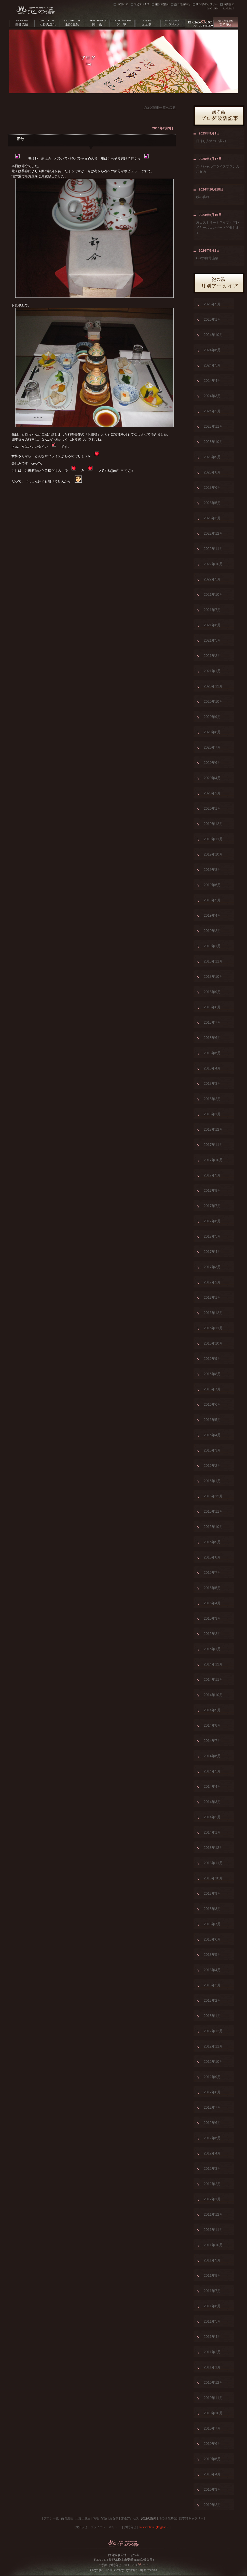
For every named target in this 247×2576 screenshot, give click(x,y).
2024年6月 (212, 350)
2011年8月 (212, 2275)
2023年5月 (212, 503)
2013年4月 (212, 1970)
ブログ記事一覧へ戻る (159, 108)
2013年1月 (212, 2016)
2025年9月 (212, 304)
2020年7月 (212, 747)
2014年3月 (212, 1802)
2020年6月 (212, 763)
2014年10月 (213, 1695)
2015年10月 (213, 1527)
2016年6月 (212, 1404)
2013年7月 (212, 1924)
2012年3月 (212, 2168)
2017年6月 (212, 1221)
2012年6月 (212, 2123)
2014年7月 (212, 1741)
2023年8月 (212, 472)
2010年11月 (213, 2398)
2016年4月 (212, 1435)
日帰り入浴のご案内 (211, 141)
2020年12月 (213, 686)
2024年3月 (212, 396)
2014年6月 (212, 1756)
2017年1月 (212, 1297)
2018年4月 (212, 1068)
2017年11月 (213, 1145)
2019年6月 (212, 885)
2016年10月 (213, 1343)
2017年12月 (213, 1129)
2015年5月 (212, 1588)
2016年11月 (213, 1328)
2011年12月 (213, 2214)
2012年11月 (213, 2046)
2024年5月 (212, 365)
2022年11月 (213, 549)
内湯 (96, 2518)
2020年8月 (212, 732)
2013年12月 (213, 1848)
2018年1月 (212, 1114)
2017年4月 (212, 1252)
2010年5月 (212, 2459)
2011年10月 (213, 2245)
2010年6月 (212, 2444)
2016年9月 (212, 1359)
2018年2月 (212, 1099)
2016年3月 (212, 1450)
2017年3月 (212, 1267)
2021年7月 (212, 610)
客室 (104, 2518)
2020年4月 (212, 778)
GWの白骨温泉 (207, 258)
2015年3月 (212, 1618)
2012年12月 (213, 2031)
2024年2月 (212, 411)
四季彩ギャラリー (191, 2518)
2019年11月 (213, 839)
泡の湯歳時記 (167, 2518)
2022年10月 (213, 564)
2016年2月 (212, 1465)
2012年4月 (212, 2153)
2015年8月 (212, 1557)
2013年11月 (213, 1863)
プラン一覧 (51, 2518)
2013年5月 (212, 1955)
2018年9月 (212, 992)
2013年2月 (212, 2000)
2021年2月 (212, 656)
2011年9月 (212, 2260)
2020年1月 (212, 808)
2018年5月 (212, 1053)
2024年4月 (212, 380)
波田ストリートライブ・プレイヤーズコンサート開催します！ (217, 228)
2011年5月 (212, 2321)
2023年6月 (212, 487)
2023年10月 (213, 442)
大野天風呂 (83, 2518)
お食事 (113, 2518)
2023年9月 (212, 457)
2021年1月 (212, 671)
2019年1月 (212, 946)
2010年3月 (212, 2489)
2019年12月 (213, 824)
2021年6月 (212, 625)
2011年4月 (212, 2337)
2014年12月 (213, 1664)
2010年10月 (213, 2413)
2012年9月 (212, 2077)
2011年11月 (213, 2230)
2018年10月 (213, 976)
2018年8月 (212, 1007)
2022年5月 (212, 579)
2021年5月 (212, 640)
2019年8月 (212, 869)
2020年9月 (212, 717)
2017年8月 (212, 1190)
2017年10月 (213, 1160)
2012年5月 (212, 2138)
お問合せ (130, 2527)
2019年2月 (212, 931)
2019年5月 (212, 900)
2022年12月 (213, 533)
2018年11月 (213, 961)
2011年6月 (212, 2306)
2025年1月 (212, 319)
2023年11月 (213, 426)
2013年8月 (212, 1909)
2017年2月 (212, 1282)
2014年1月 (212, 1832)
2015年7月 (212, 1572)
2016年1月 (212, 1481)
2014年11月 (213, 1679)
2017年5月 (212, 1236)
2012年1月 (212, 2199)
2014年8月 (212, 1725)
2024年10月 (213, 335)
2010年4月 (212, 2474)
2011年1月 (212, 2367)
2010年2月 (212, 2505)
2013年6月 (212, 1939)
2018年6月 (212, 1038)
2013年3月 (212, 1985)
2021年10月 (213, 594)
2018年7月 (212, 1022)
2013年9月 (212, 1893)
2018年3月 (212, 1083)
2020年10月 (213, 701)
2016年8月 (212, 1374)
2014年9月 (212, 1710)
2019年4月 (212, 915)
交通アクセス (130, 2518)
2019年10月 (213, 854)
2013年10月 (213, 1878)
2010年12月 (213, 2382)
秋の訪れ (202, 197)
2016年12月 (213, 1313)
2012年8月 (212, 2092)
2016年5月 (212, 1420)
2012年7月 (212, 2107)
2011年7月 (212, 2291)
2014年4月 (212, 1786)
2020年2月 (212, 793)
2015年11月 (213, 1511)
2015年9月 (212, 1542)
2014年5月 (212, 1771)
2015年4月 (212, 1603)
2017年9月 (212, 1175)
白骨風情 (67, 2518)
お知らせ (81, 2527)
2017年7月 (212, 1206)
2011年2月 (212, 2352)
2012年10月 (213, 2061)
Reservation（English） (154, 2527)
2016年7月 (212, 1389)
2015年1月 (212, 1649)
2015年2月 (212, 1634)
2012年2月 (212, 2184)
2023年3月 (212, 518)
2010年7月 (212, 2428)
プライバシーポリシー (105, 2527)
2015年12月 (213, 1496)
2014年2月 (212, 1817)
